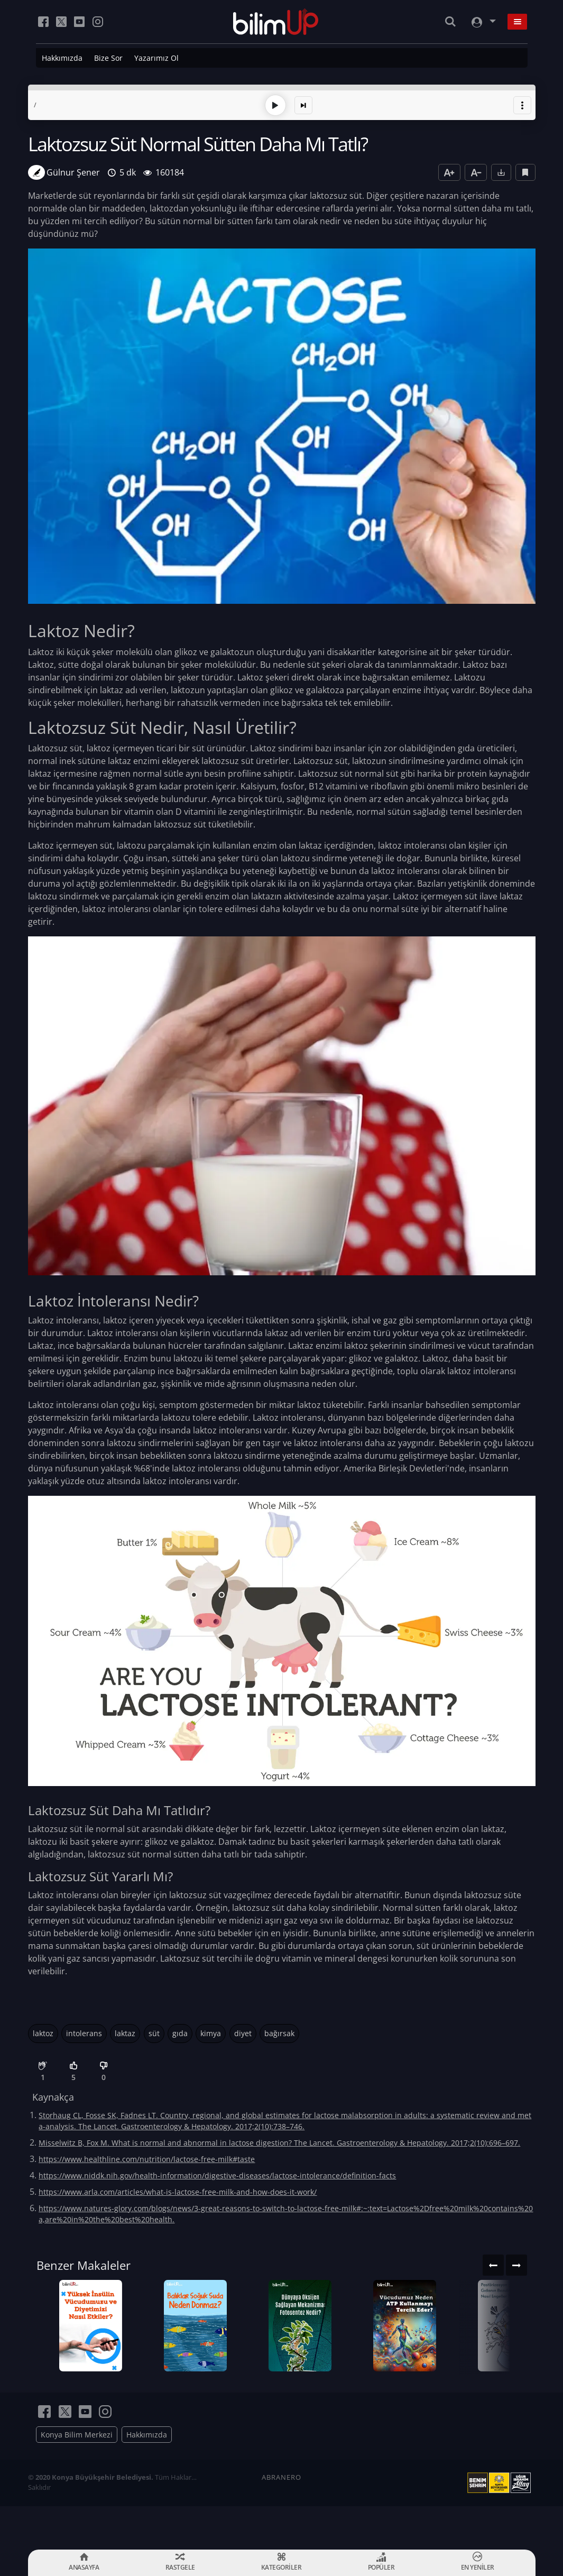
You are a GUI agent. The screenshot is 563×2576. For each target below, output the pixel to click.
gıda (180, 2031)
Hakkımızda (62, 58)
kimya (210, 2031)
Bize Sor (108, 58)
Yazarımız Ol (156, 58)
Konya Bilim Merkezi (77, 2478)
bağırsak (279, 2031)
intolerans (84, 2031)
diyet (243, 2031)
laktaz (125, 2031)
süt (154, 2031)
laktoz (43, 2031)
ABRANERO (281, 2520)
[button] (522, 103)
